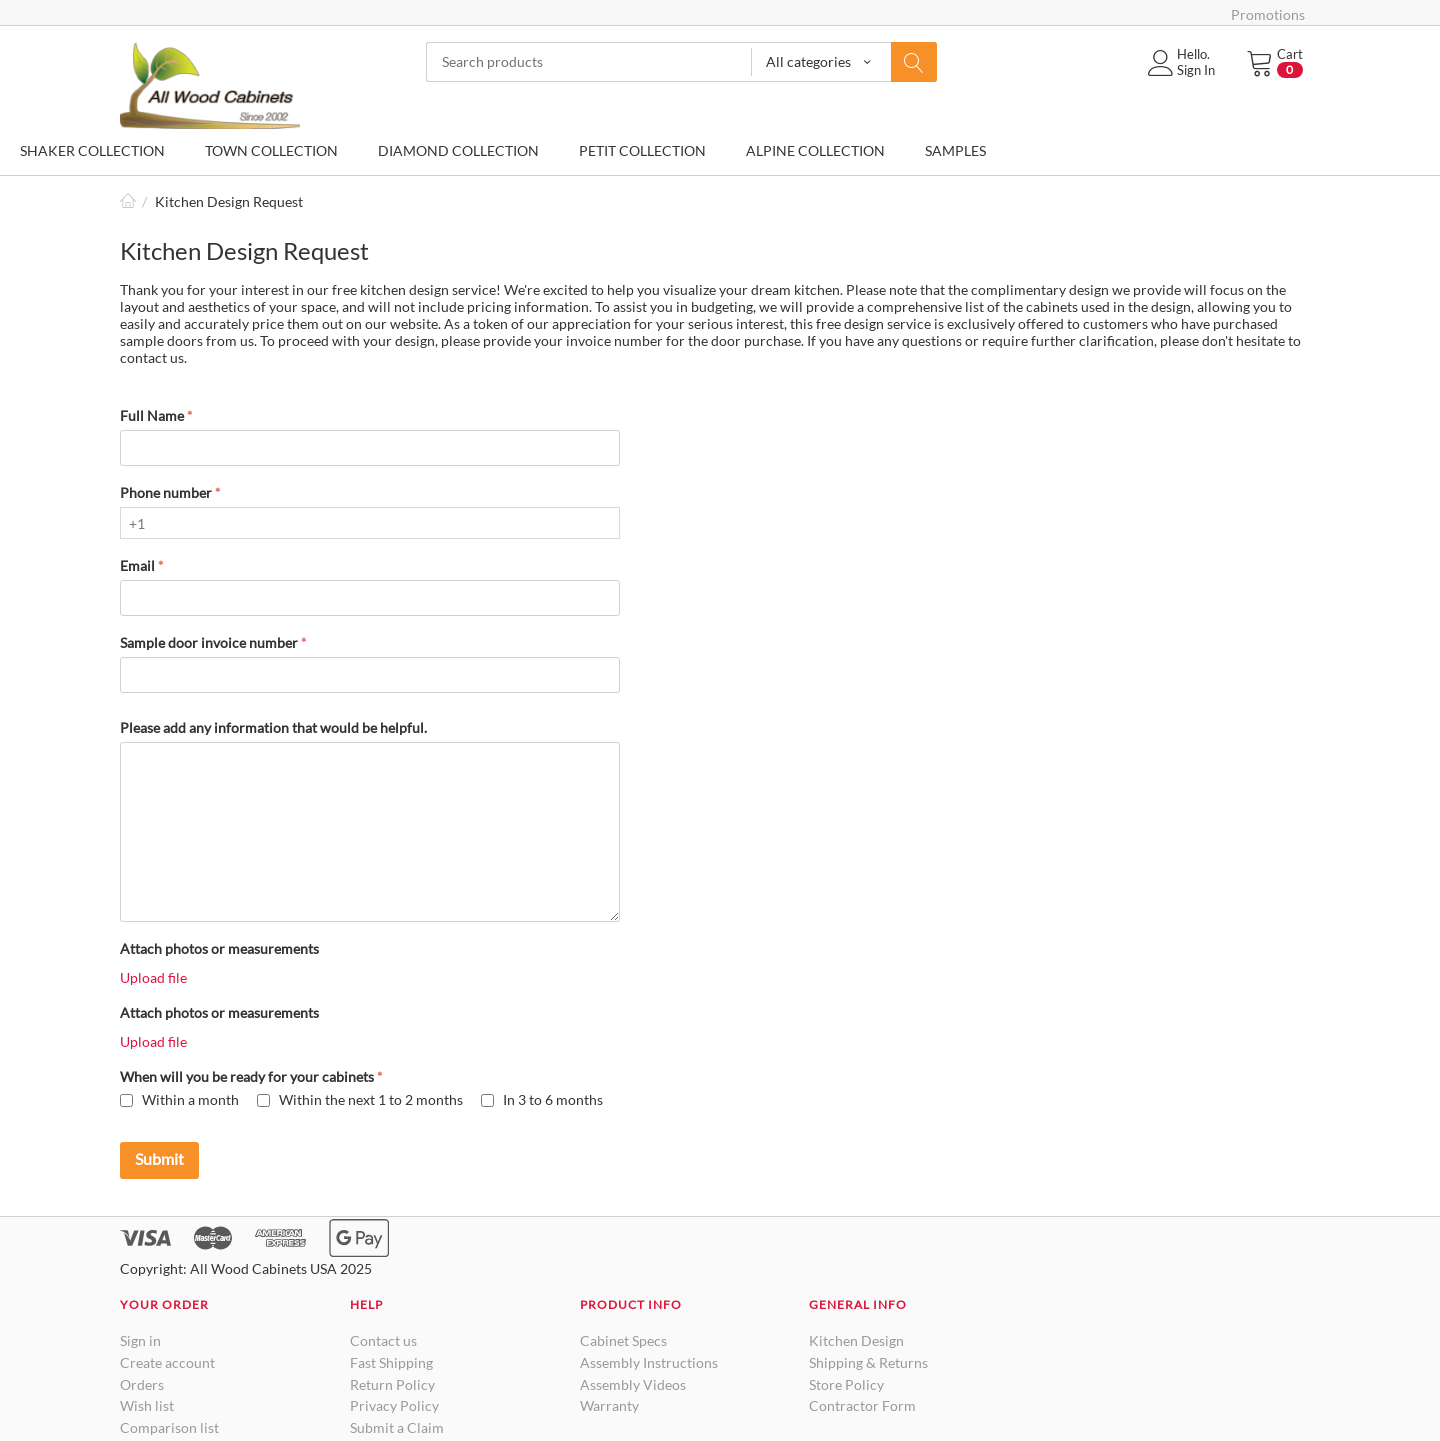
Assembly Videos (633, 1384)
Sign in (140, 1340)
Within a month (179, 1099)
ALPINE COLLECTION (815, 150)
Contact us (383, 1340)
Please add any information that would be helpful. (273, 727)
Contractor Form (862, 1405)
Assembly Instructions (649, 1362)
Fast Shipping (391, 1362)
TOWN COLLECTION (271, 150)
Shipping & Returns (868, 1362)
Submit (159, 1158)
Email (137, 565)
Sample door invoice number (209, 642)
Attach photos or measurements (219, 948)
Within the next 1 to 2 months (360, 1099)
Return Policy (392, 1384)
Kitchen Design (856, 1340)
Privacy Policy (394, 1405)
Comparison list (169, 1427)
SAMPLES (955, 150)
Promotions (1268, 14)
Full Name (152, 415)
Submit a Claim (397, 1427)
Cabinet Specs (623, 1340)
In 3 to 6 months (542, 1099)
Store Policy (846, 1384)
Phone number (166, 492)
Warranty (609, 1405)
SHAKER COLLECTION (92, 150)
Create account (167, 1362)
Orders (142, 1384)
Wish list (147, 1405)
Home (128, 201)
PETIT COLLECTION (642, 150)
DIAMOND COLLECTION (458, 150)
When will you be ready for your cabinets (247, 1076)
